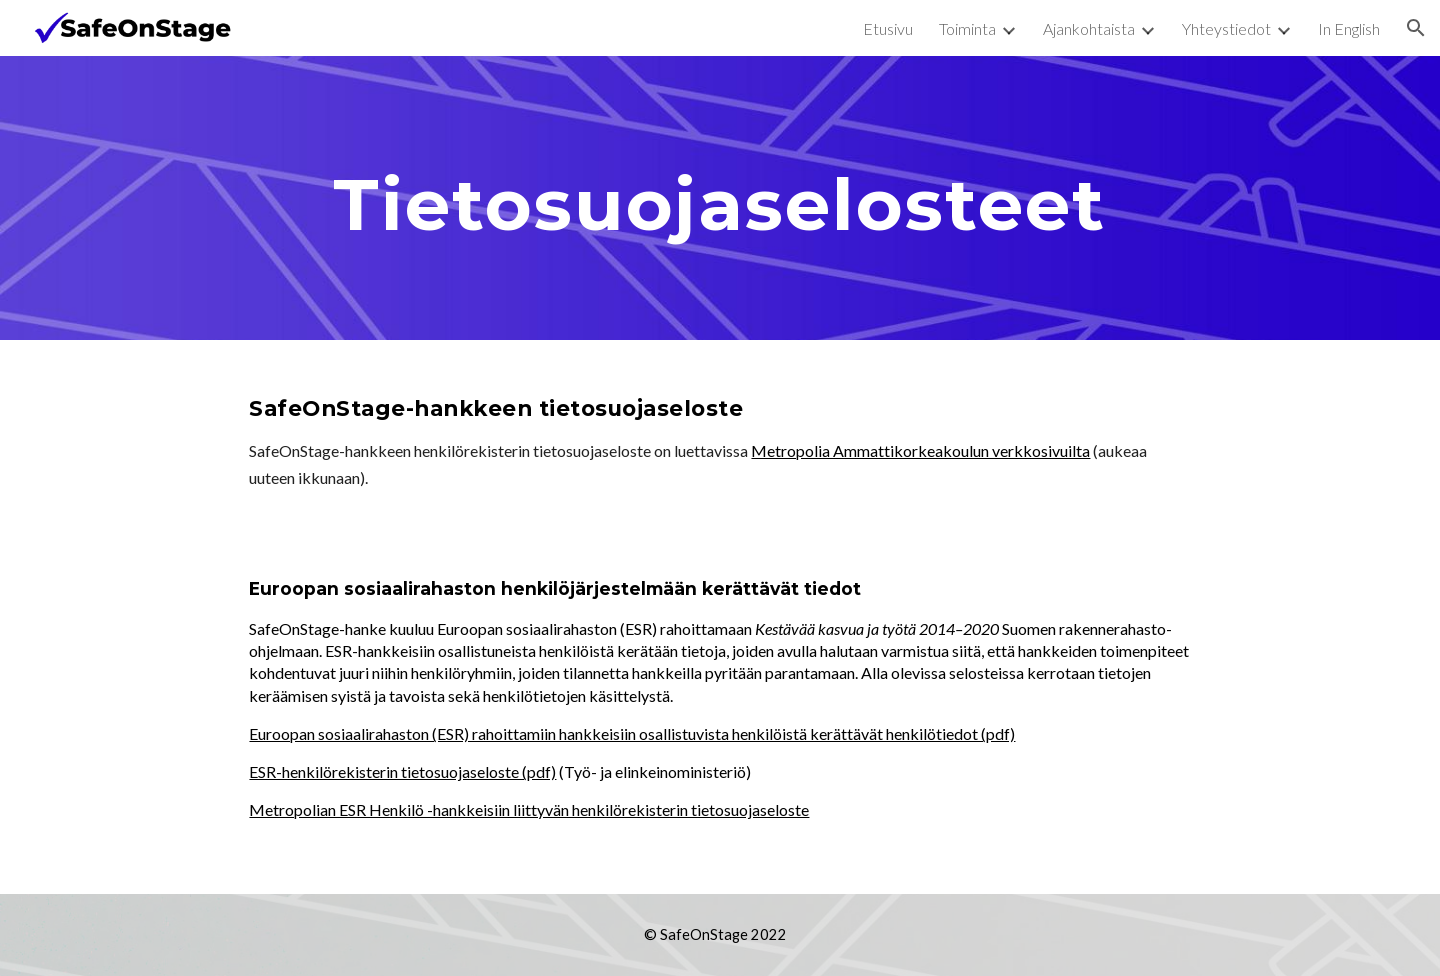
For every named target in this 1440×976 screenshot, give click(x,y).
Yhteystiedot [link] (1226, 28)
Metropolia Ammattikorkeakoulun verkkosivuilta (920, 450)
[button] (1416, 28)
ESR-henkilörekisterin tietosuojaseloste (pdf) (402, 771)
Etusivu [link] (888, 28)
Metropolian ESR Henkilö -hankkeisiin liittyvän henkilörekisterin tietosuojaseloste (529, 809)
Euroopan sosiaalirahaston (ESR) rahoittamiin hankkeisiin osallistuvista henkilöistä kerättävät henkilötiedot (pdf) (632, 733)
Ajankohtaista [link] (1089, 28)
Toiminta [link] (967, 28)
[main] (719, 197)
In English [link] (1349, 28)
